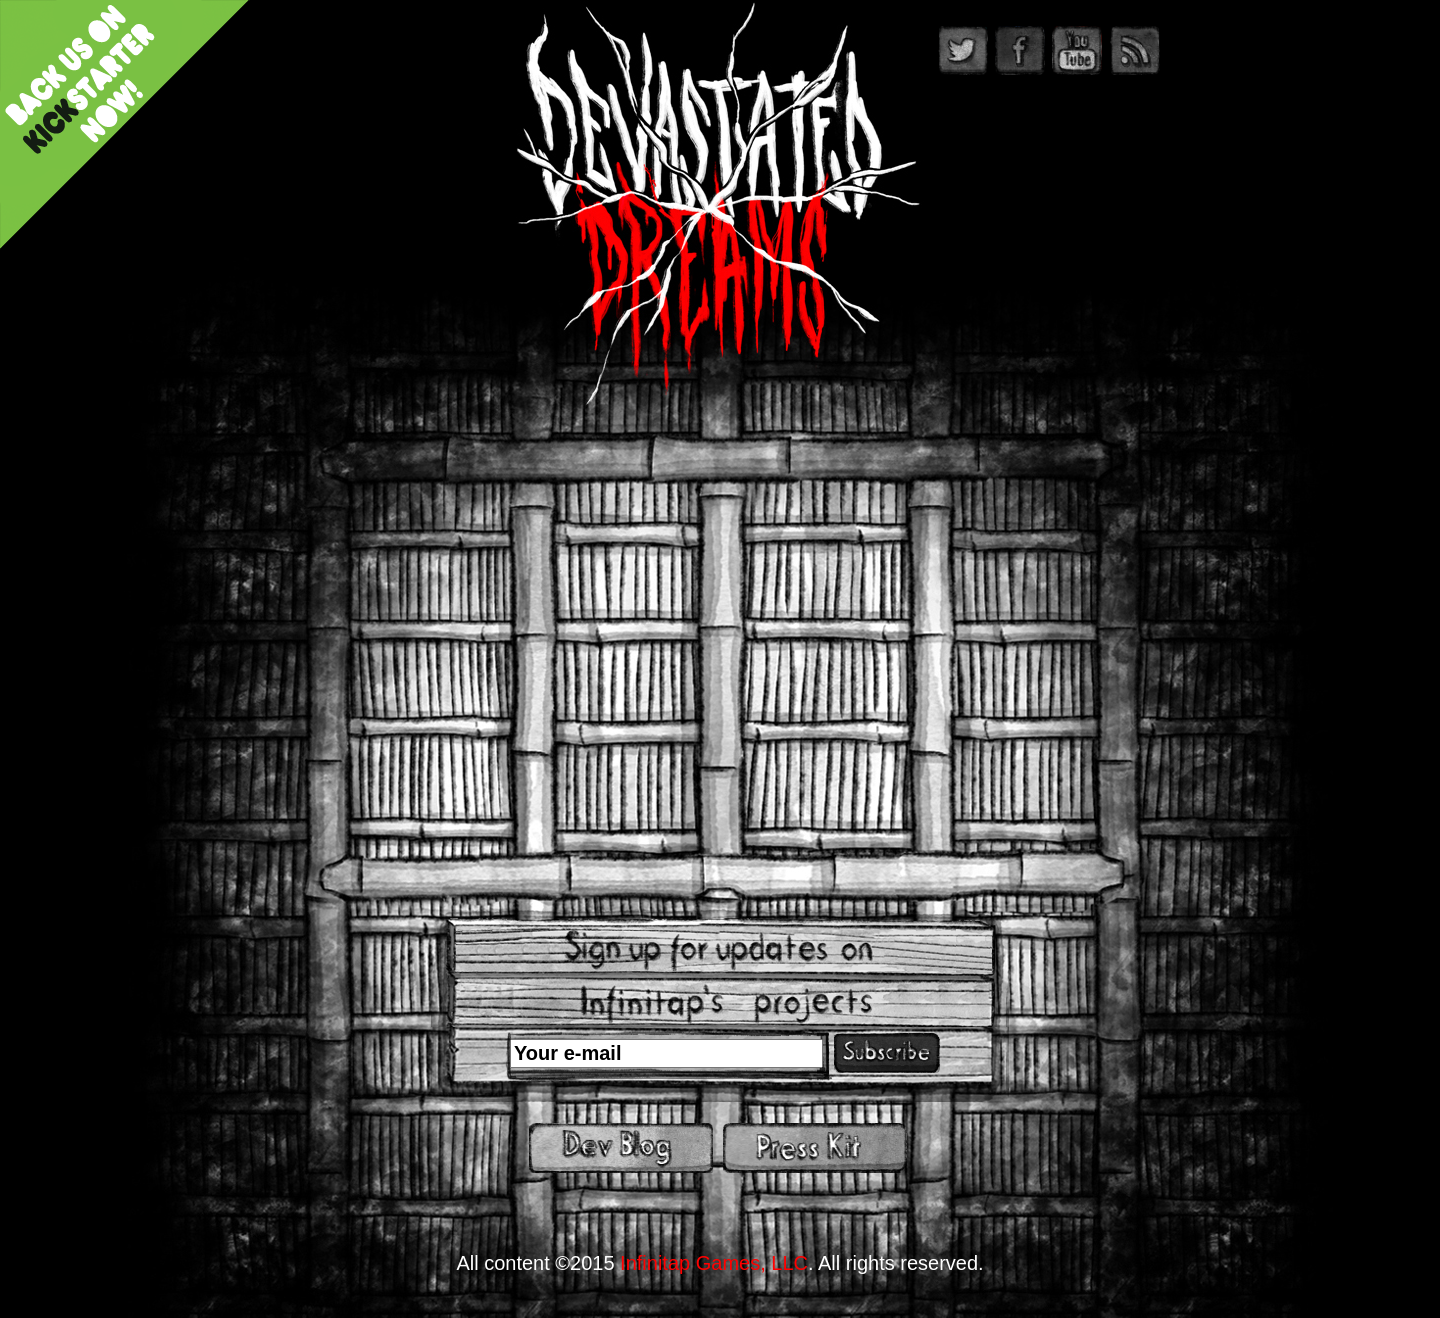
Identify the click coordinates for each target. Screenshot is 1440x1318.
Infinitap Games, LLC (714, 1263)
